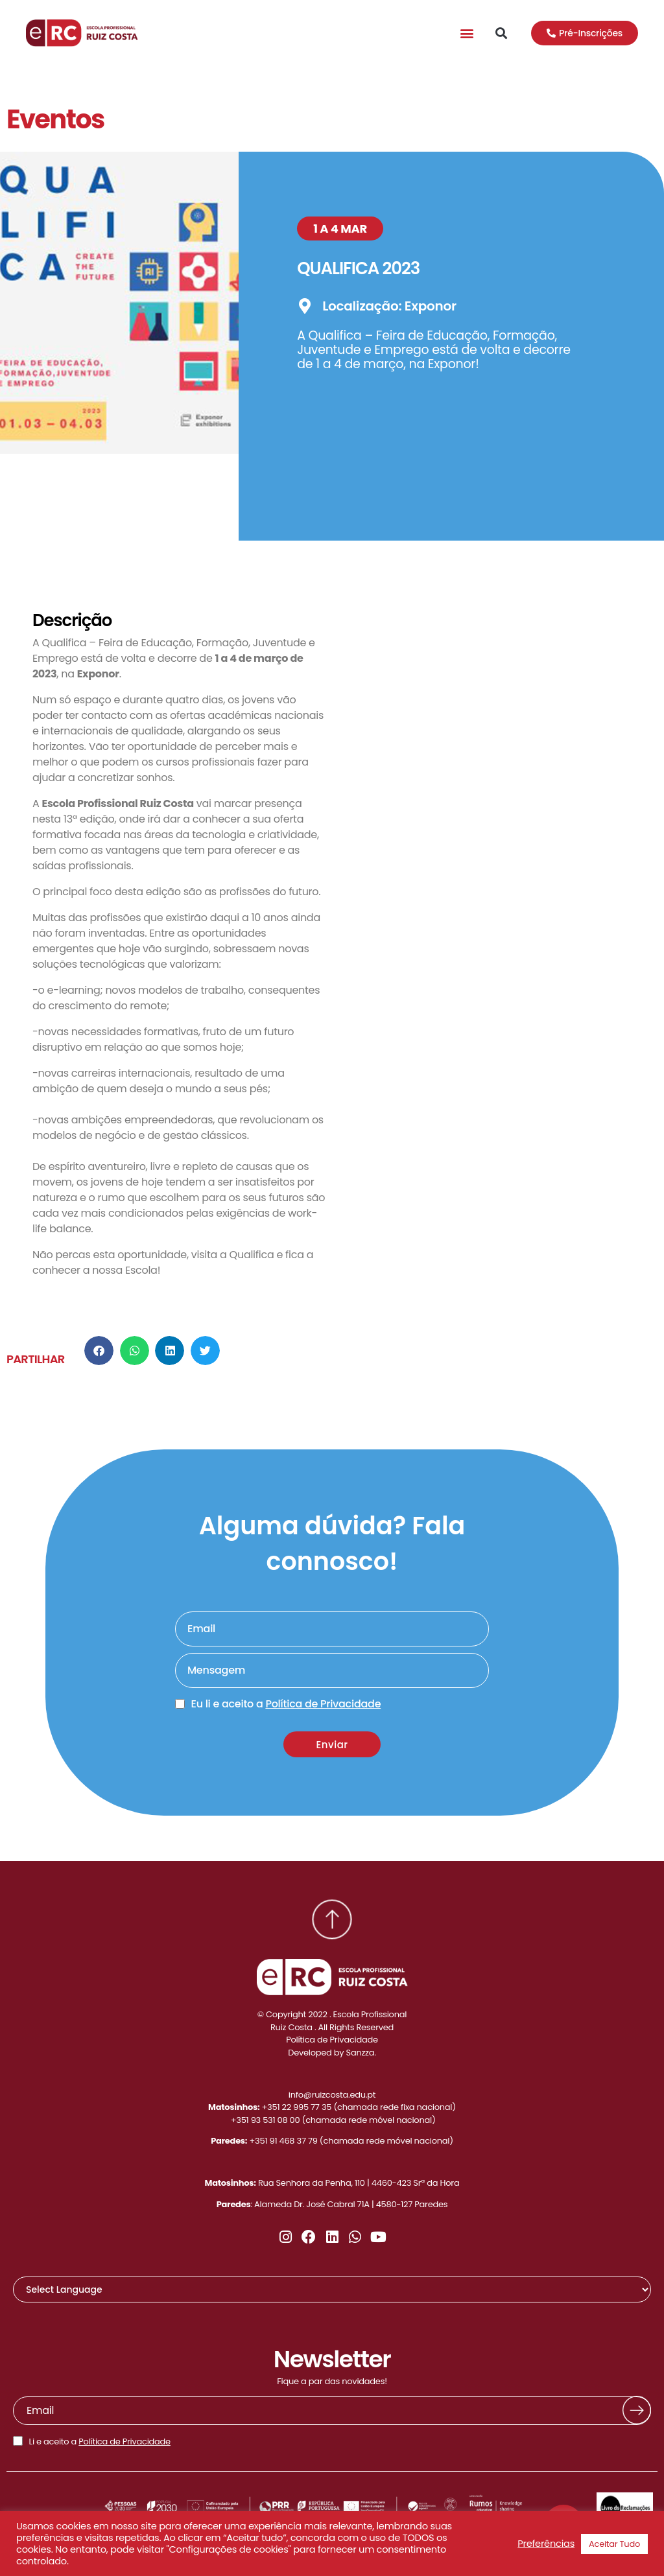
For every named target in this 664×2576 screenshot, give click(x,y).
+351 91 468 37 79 (283, 2141)
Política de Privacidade (124, 2441)
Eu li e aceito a (286, 1703)
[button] (467, 32)
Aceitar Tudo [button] (614, 2544)
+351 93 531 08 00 (265, 2120)
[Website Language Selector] (332, 2289)
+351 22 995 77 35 (297, 2107)
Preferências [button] (546, 2543)
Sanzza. (361, 2052)
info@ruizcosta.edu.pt (332, 2095)
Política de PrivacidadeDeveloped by (332, 2046)
